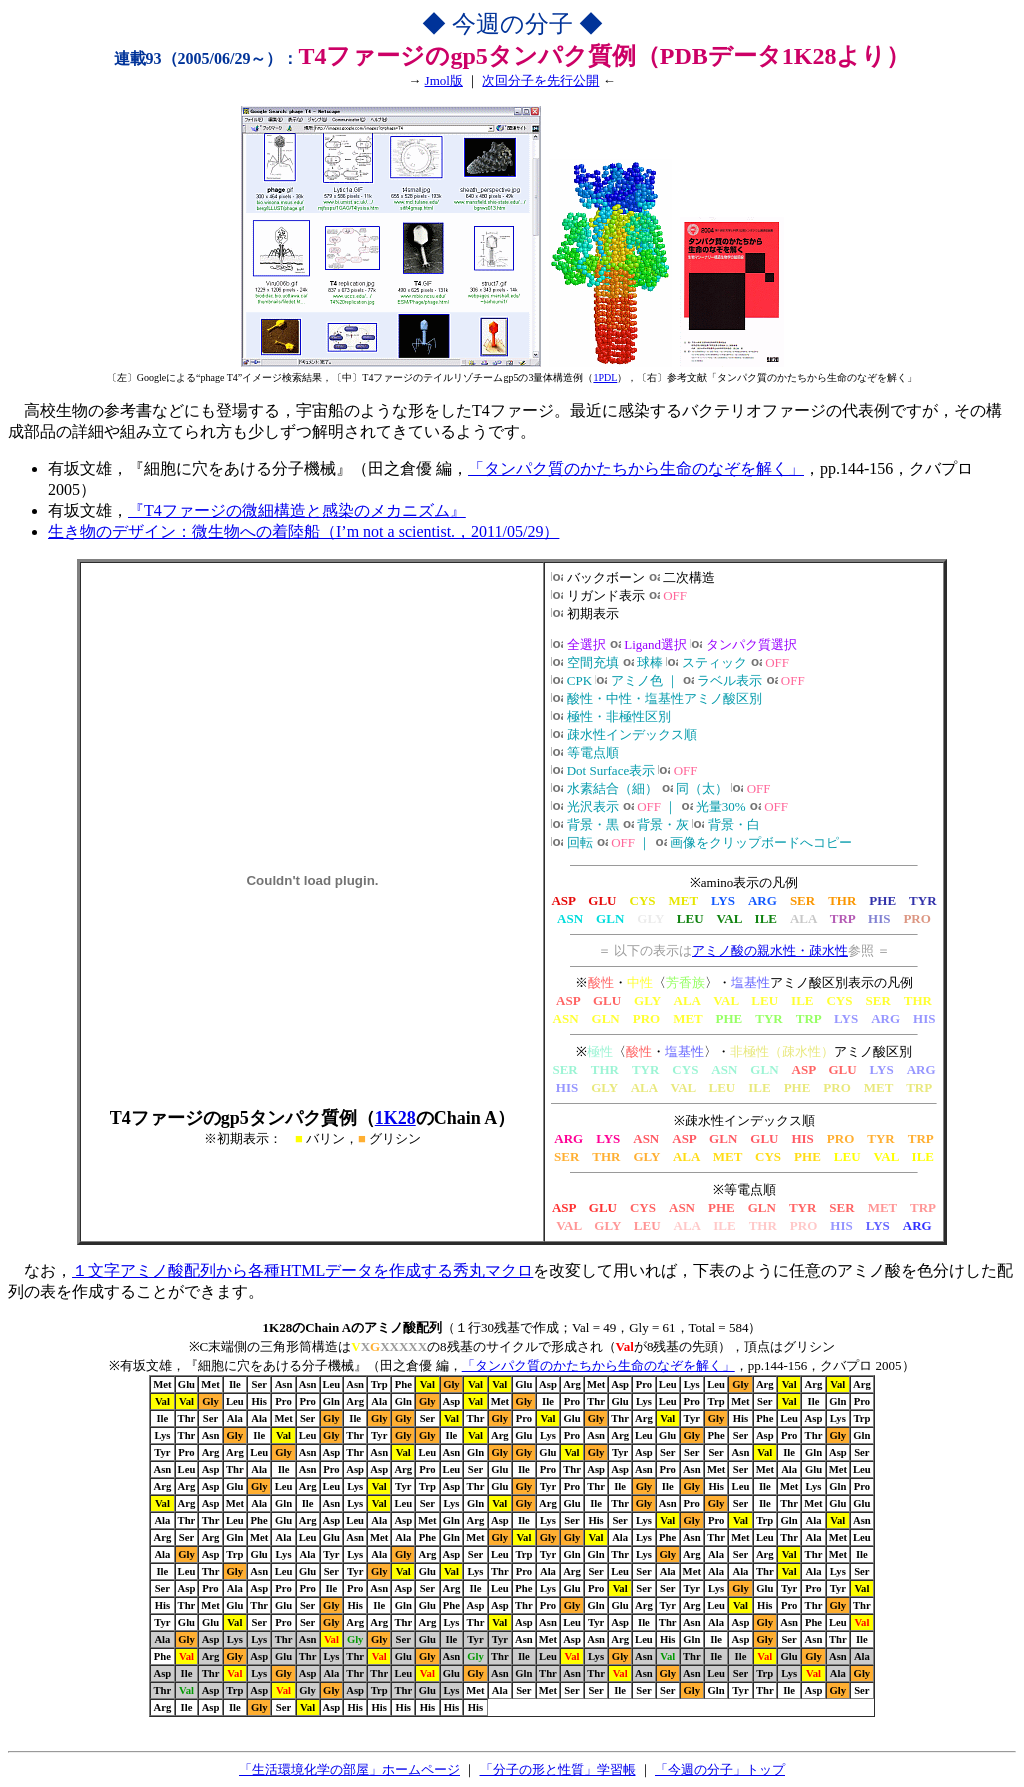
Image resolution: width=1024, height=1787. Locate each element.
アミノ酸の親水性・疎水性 (770, 950)
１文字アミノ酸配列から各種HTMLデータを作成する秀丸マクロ (302, 1270)
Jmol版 (444, 80)
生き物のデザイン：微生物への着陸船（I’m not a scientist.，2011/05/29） (303, 531)
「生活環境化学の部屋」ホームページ (349, 1769)
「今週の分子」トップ (720, 1769)
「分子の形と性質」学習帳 (558, 1769)
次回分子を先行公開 (540, 80)
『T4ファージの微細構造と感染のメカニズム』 (297, 510)
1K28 (395, 1118)
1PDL (605, 377)
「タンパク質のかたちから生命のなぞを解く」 (636, 468)
